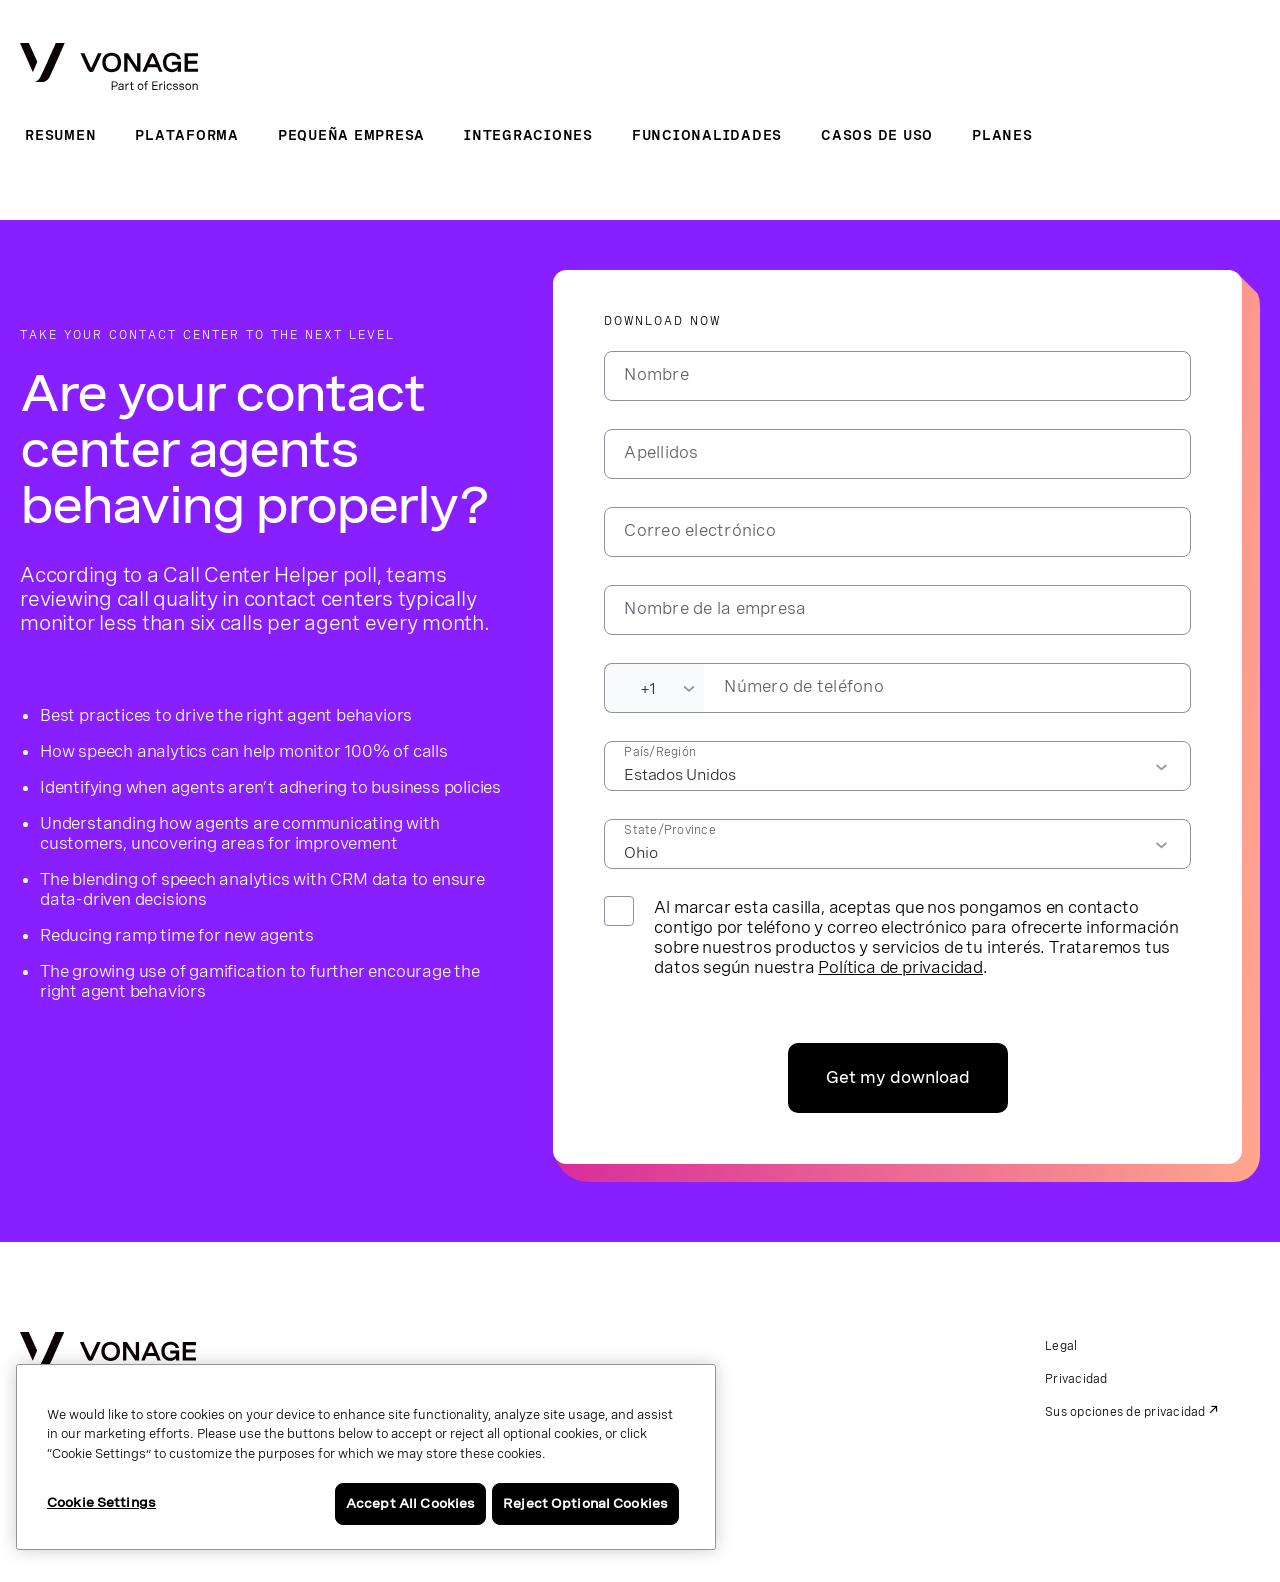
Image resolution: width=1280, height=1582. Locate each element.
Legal (1061, 1346)
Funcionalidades (707, 135)
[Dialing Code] (654, 688)
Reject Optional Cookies (585, 1503)
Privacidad (1076, 1379)
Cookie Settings (101, 1502)
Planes (1002, 135)
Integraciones (528, 135)
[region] (366, 1457)
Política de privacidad (900, 967)
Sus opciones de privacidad (1125, 1412)
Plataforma (187, 135)
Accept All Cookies (410, 1503)
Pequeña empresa (351, 135)
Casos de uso (877, 135)
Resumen (60, 135)
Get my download (898, 1077)
